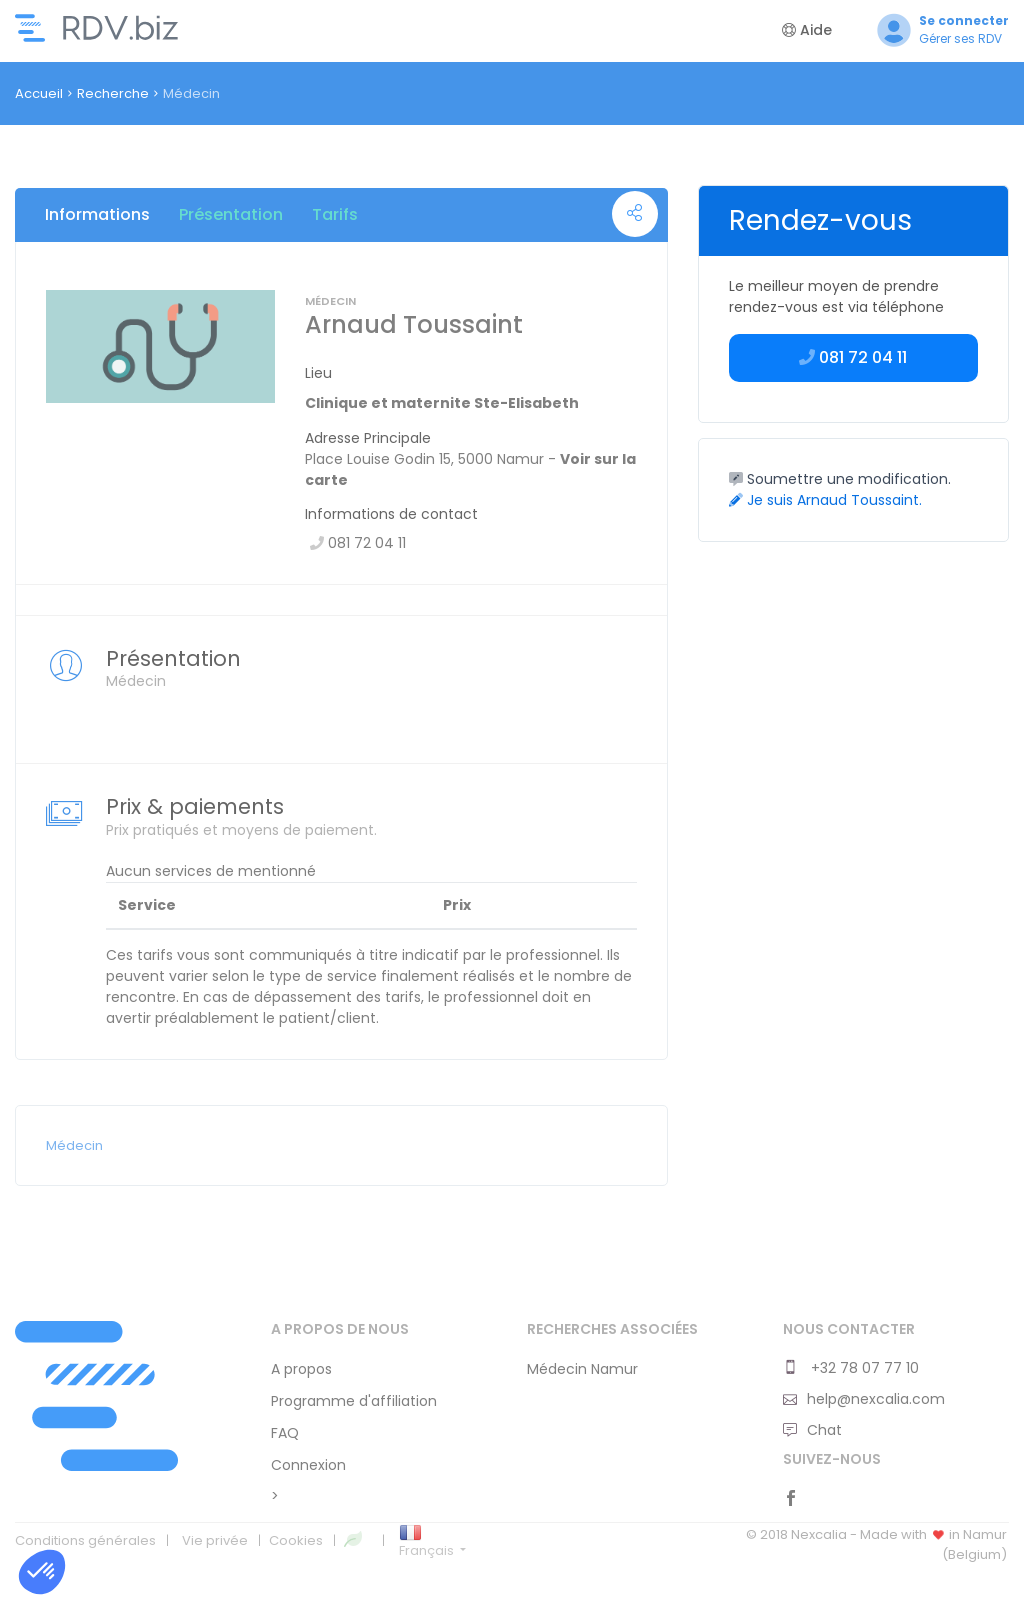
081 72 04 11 (853, 357)
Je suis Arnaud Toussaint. (825, 500)
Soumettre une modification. (840, 479)
